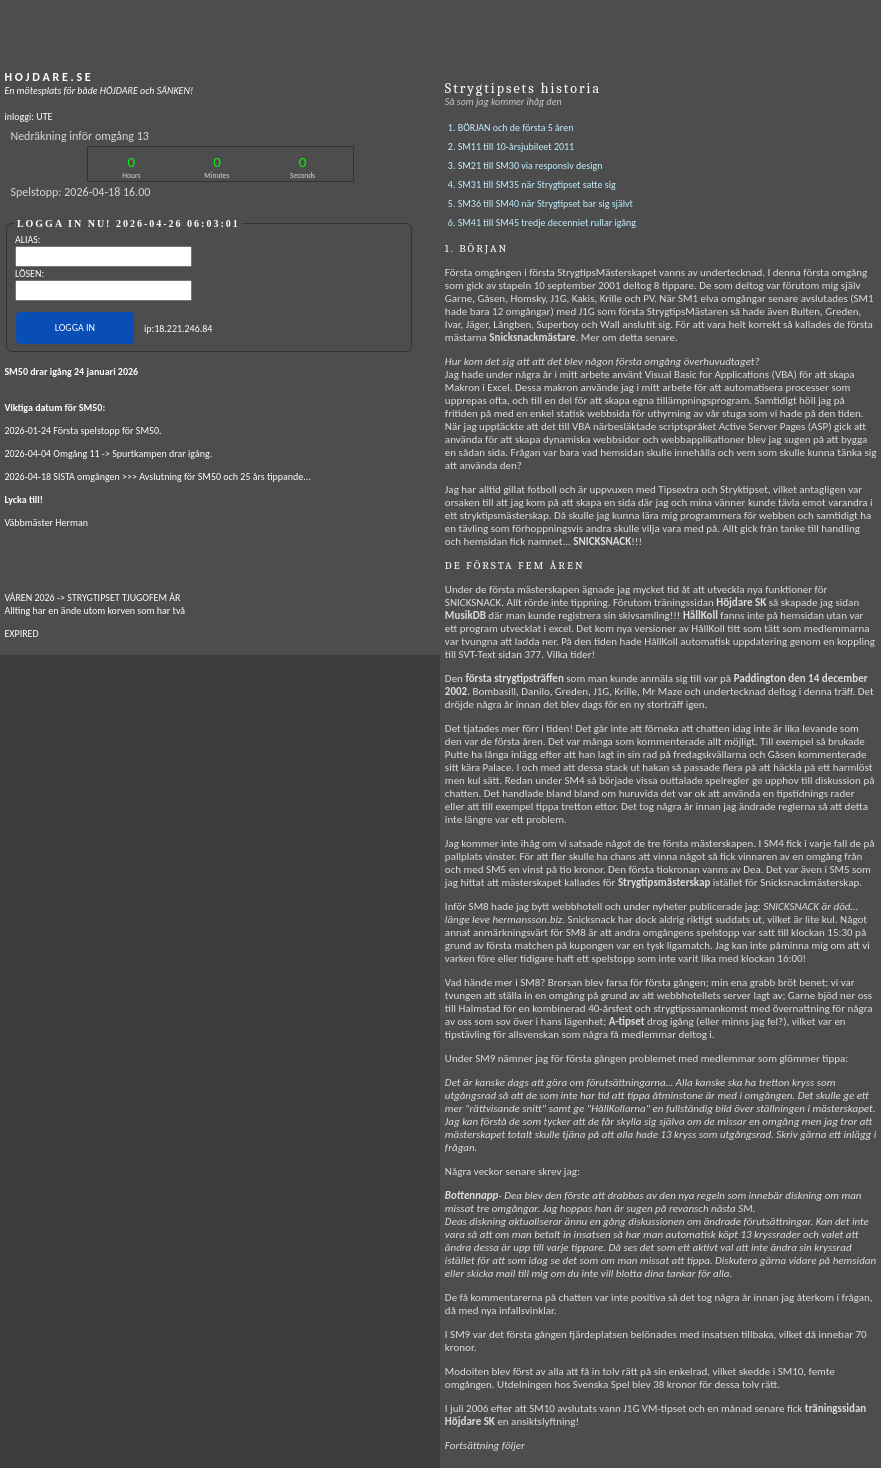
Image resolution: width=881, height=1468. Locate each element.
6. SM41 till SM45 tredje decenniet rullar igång (542, 222)
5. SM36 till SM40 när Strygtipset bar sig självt (540, 203)
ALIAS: (28, 239)
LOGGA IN (75, 327)
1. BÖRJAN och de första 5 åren (511, 127)
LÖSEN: (29, 273)
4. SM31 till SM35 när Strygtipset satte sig (532, 184)
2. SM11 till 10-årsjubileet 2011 (511, 146)
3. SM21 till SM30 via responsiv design (525, 165)
